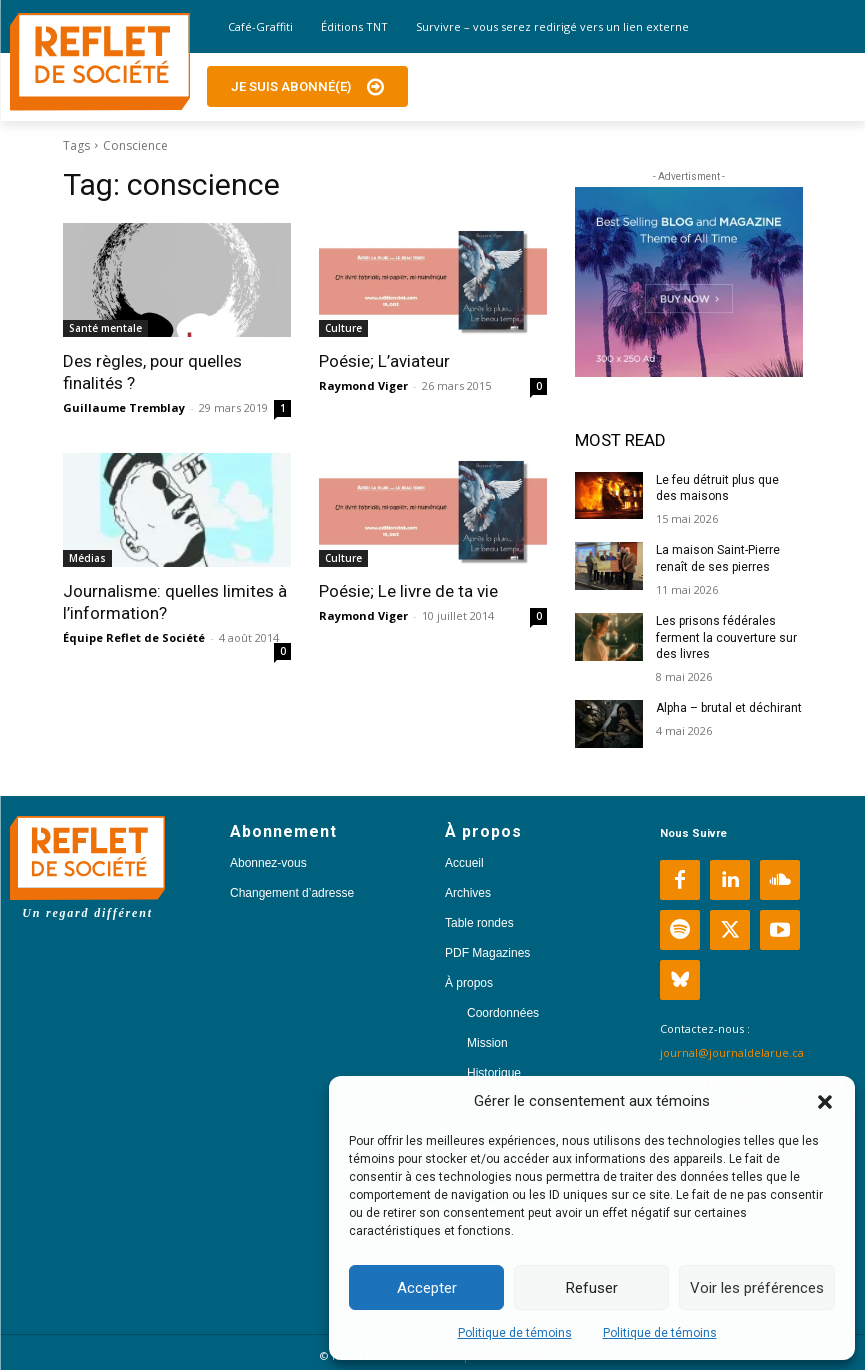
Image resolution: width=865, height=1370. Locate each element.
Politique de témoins (515, 1333)
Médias (87, 558)
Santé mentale (105, 328)
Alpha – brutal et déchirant (729, 708)
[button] (825, 1102)
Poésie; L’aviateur (384, 361)
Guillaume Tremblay (124, 407)
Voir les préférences (757, 1288)
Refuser (592, 1288)
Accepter (427, 1288)
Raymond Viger (363, 385)
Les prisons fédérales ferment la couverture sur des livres (726, 638)
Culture (343, 328)
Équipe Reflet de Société (134, 637)
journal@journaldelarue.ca (732, 1052)
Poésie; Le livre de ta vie (408, 591)
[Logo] (100, 62)
